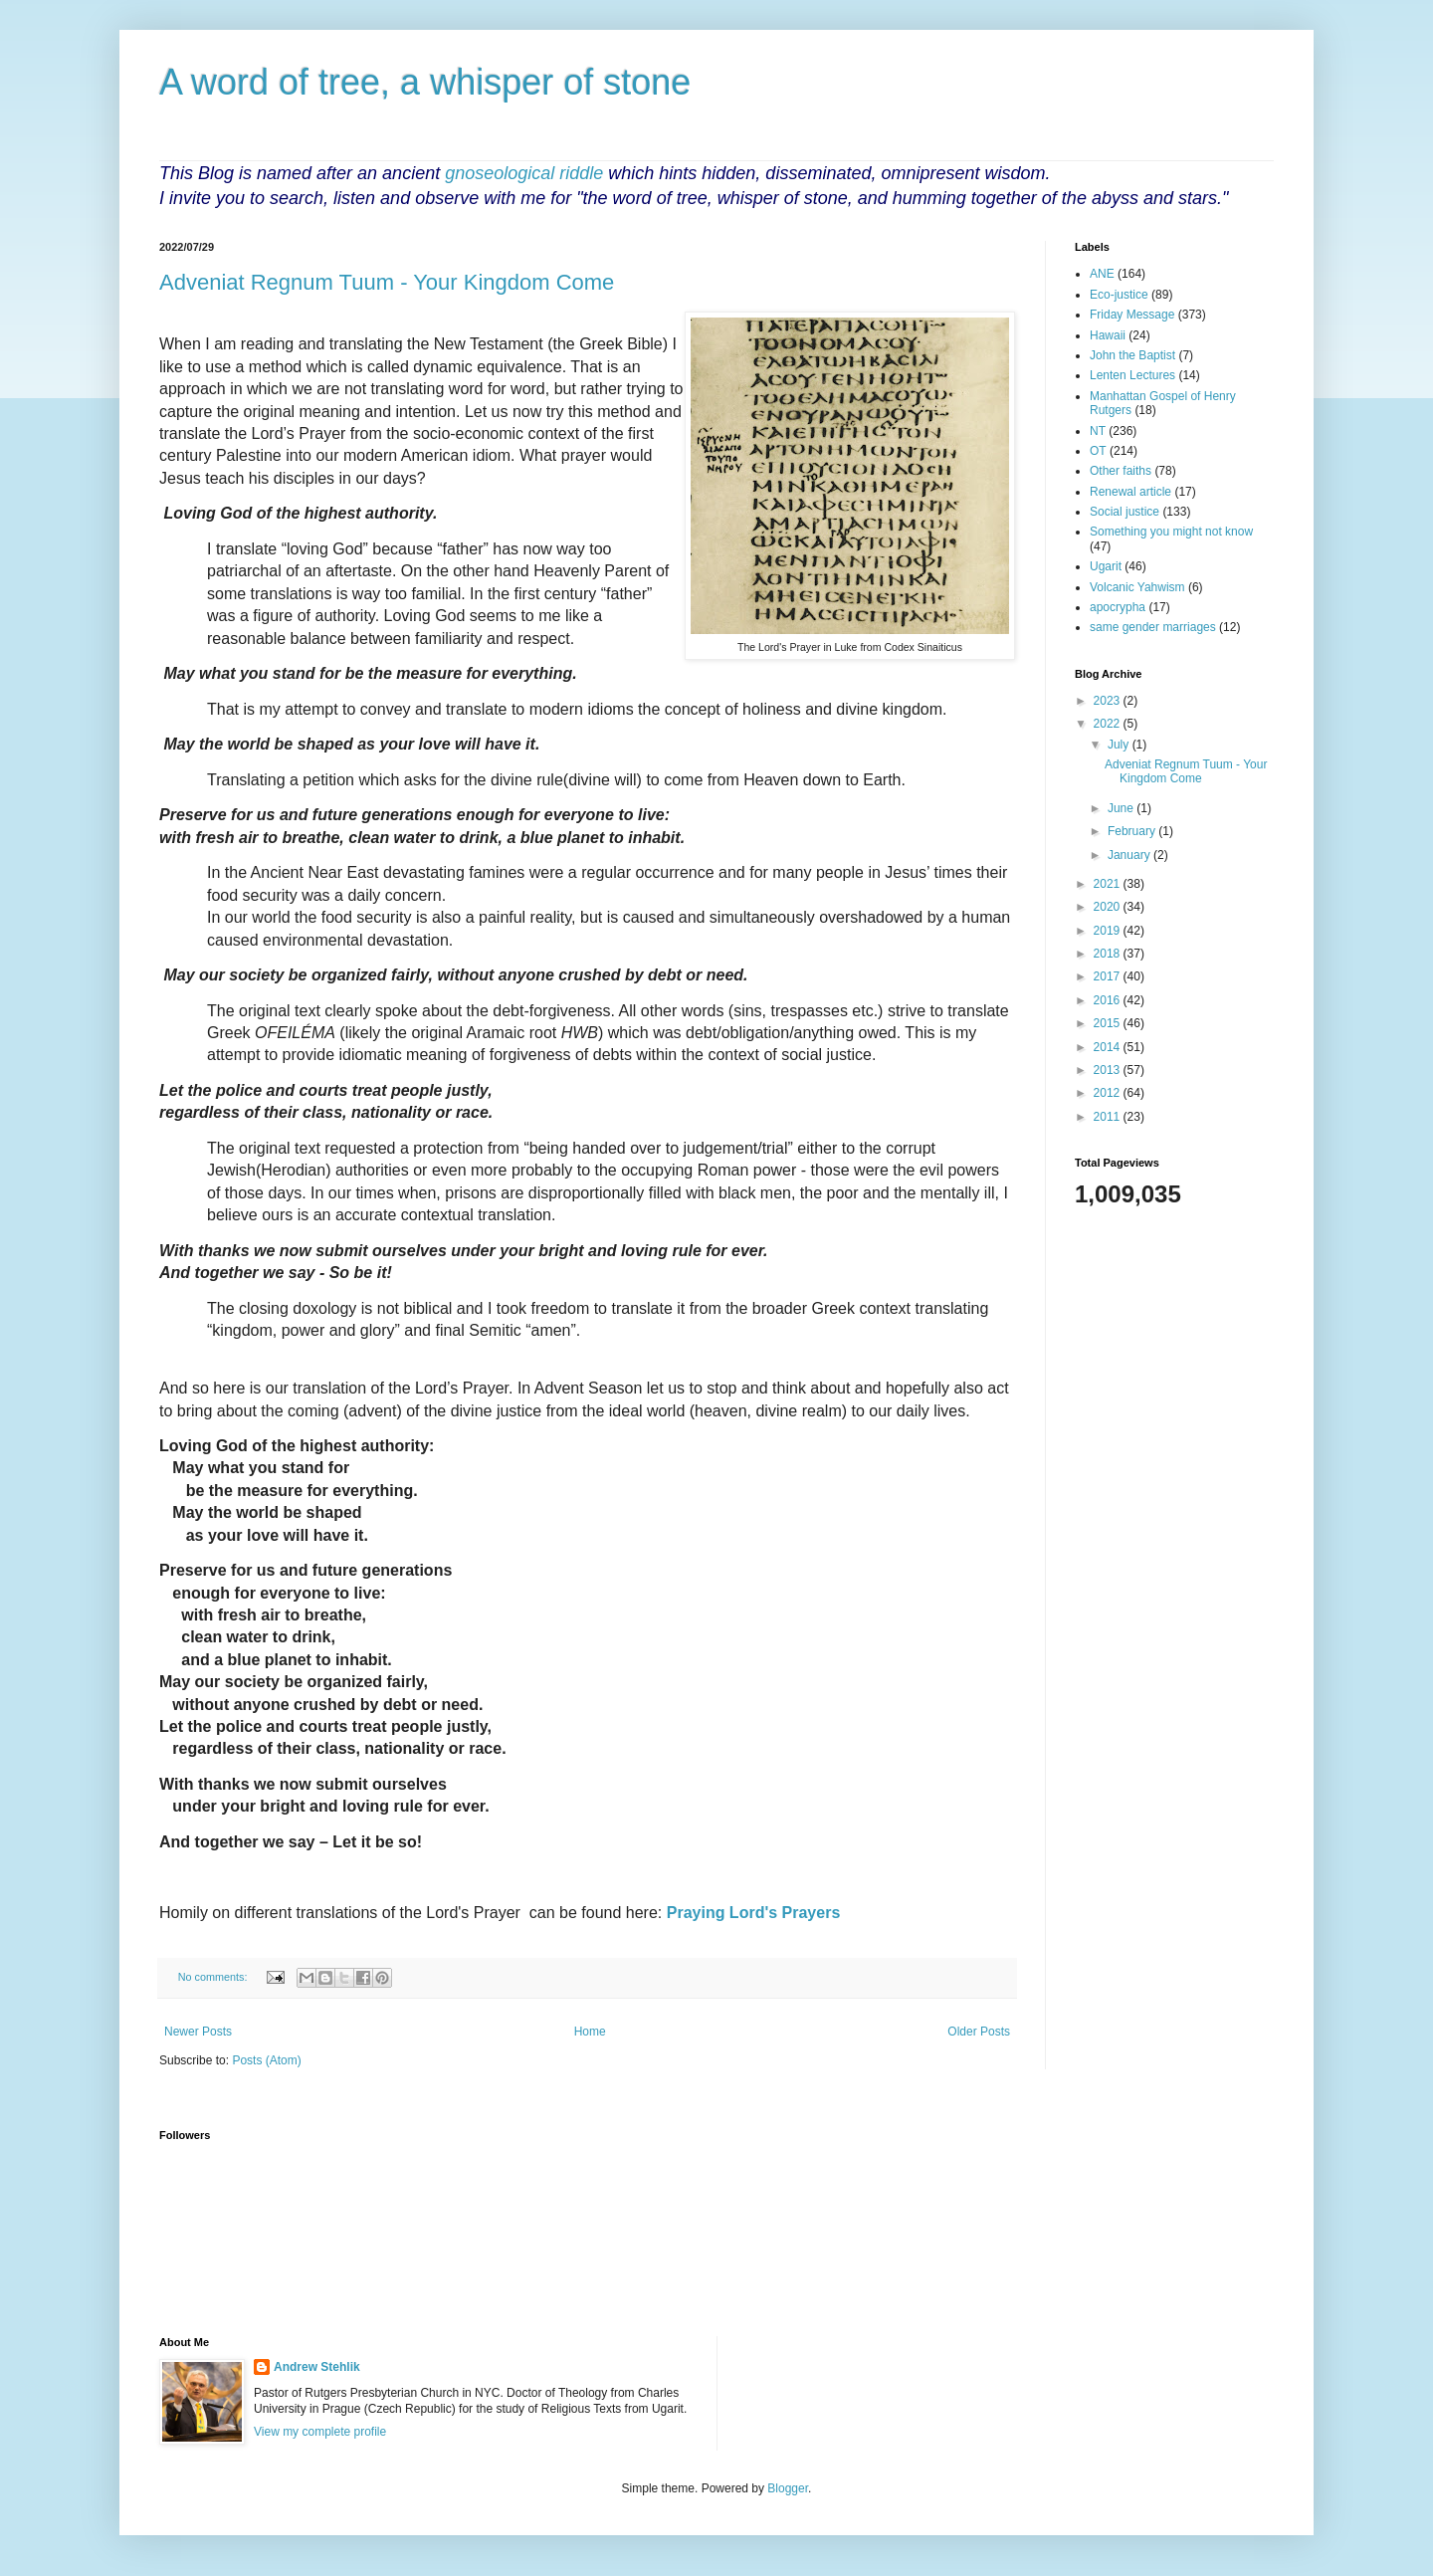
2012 (1109, 1093)
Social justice (1124, 512)
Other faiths (1120, 471)
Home (590, 2032)
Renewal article (1130, 492)
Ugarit (1106, 566)
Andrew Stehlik (317, 2367)
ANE (1102, 274)
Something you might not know (1171, 531)
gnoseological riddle (524, 173)
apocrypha (1117, 607)
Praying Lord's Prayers (754, 1912)
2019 (1109, 931)
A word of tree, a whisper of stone (425, 82)
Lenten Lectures (1132, 375)
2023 (1109, 701)
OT (1098, 451)
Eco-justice (1119, 295)
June (1122, 808)
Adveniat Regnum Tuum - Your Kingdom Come (386, 282)
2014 (1109, 1047)
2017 (1109, 976)
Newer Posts (198, 2032)
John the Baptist (1132, 355)
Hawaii (1108, 335)
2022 (1109, 724)
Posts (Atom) (266, 2060)
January (1130, 855)
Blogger (787, 2488)
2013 (1109, 1070)
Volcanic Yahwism (1137, 587)
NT (1098, 431)
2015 (1109, 1023)
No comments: (214, 1977)
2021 (1109, 884)
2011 (1109, 1117)
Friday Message (1132, 315)
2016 (1109, 1000)
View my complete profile (320, 2432)
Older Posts (978, 2032)
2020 (1109, 907)
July (1120, 744)
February (1133, 831)
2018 (1109, 954)
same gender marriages (1153, 627)
